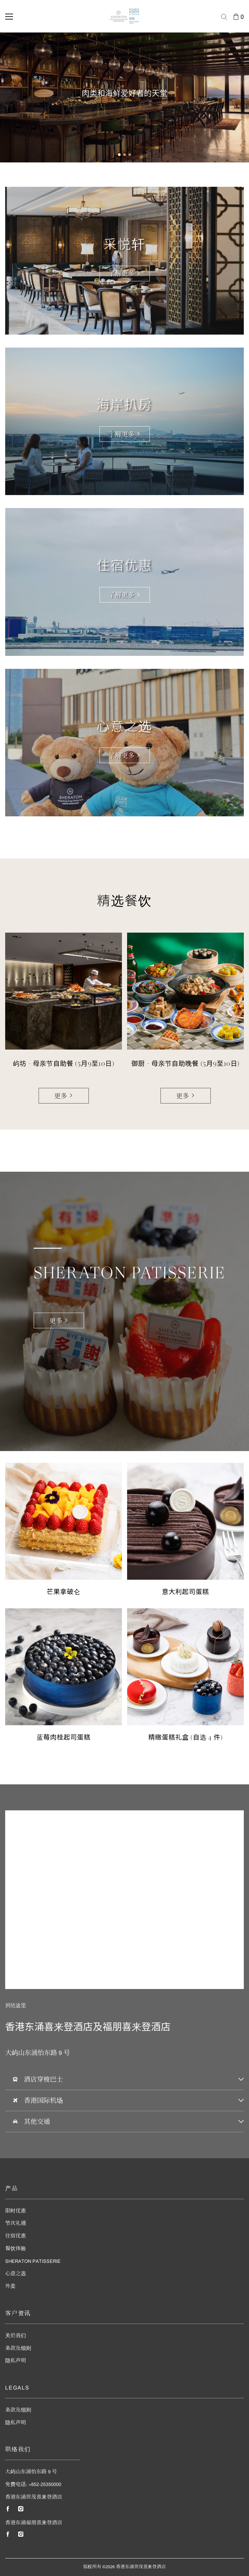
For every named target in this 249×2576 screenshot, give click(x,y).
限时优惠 (15, 2211)
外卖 (10, 2286)
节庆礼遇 (15, 2223)
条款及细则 (18, 2348)
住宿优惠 (15, 2236)
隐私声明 (15, 2361)
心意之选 (15, 2274)
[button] (119, 154)
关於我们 (15, 2336)
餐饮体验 (15, 2249)
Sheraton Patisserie (33, 2261)
